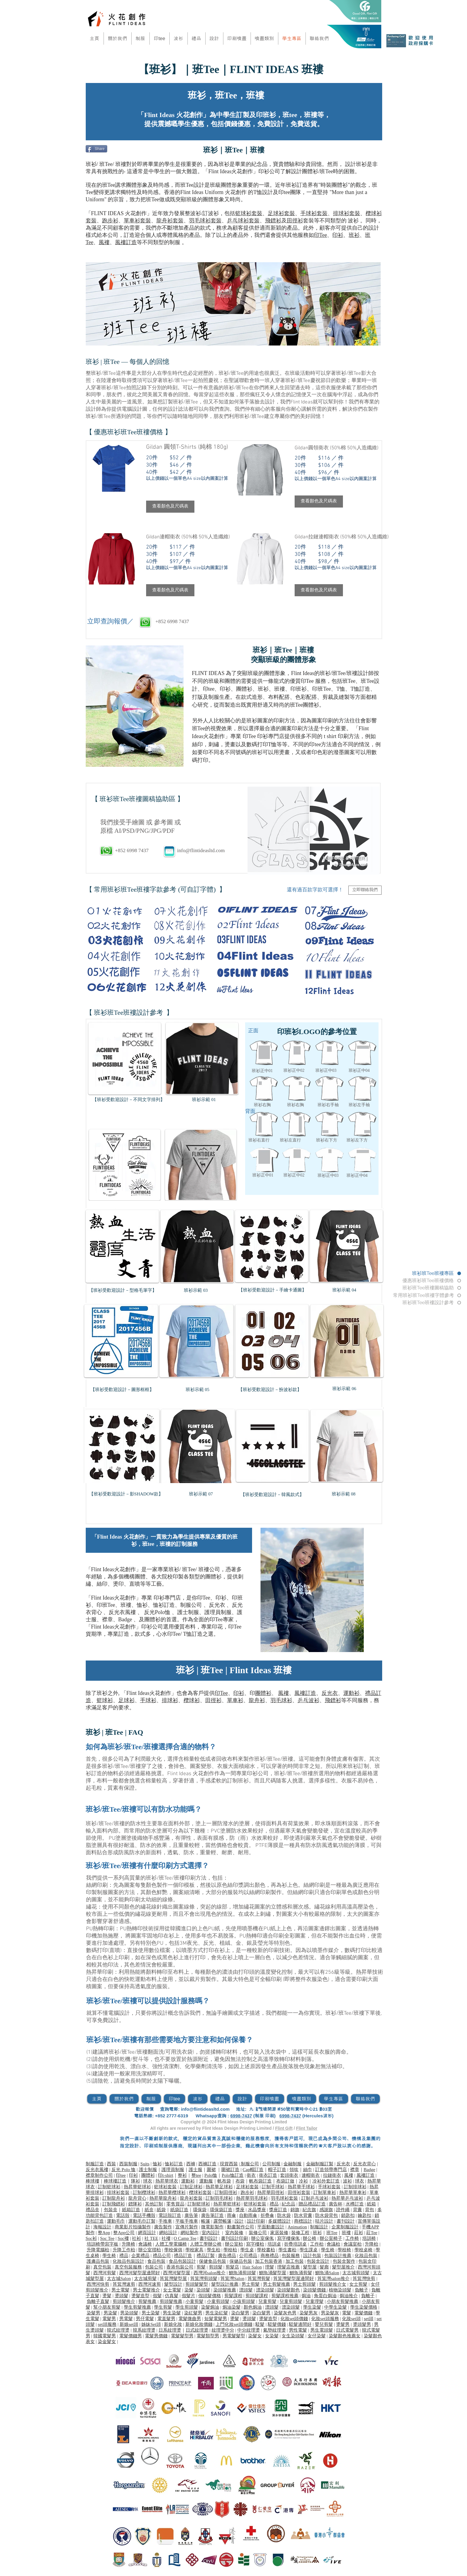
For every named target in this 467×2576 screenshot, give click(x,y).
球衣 (147, 2181)
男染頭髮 (129, 2312)
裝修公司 (258, 2232)
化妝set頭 (351, 2318)
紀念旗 (309, 2209)
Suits (144, 2163)
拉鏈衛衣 (332, 2175)
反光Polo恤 (157, 1612)
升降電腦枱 (98, 2249)
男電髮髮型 (233, 2335)
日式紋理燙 (197, 2330)
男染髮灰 (330, 2312)
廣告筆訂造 (212, 2215)
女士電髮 (172, 2290)
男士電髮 (120, 2290)
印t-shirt (165, 2175)
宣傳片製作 (186, 2226)
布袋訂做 (285, 2181)
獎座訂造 (278, 2209)
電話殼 (123, 2215)
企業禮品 (140, 2255)
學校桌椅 (363, 2249)
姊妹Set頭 (151, 2324)
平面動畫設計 (270, 2226)
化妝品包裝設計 (128, 2261)
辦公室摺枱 (149, 2249)
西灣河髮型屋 (176, 2272)
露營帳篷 (222, 2221)
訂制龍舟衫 (113, 2198)
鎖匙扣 (348, 2215)
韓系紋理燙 (144, 2330)
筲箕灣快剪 (364, 2278)
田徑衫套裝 (299, 2192)
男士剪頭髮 (304, 2284)
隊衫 (135, 2181)
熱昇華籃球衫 (137, 2186)
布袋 (240, 2181)
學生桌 (247, 2249)
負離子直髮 (98, 2301)
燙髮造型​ (140, 2295)
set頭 (368, 2318)
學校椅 (344, 2249)
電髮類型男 (208, 2335)
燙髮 (106, 2295)
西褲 (190, 2163)
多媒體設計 (279, 2221)
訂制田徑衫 (226, 2192)
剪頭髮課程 (256, 2295)
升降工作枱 (124, 2249)
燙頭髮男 (362, 2324)
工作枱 (317, 2244)
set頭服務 (107, 2324)
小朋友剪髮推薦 (342, 2301)
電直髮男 (166, 2318)
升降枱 (371, 2244)
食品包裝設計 (182, 2261)
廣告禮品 (227, 2255)
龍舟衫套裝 (170, 221)
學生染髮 (312, 2307)
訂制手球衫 (273, 2186)
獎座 (240, 2209)
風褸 (104, 242)
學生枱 (213, 2249)
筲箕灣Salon (232, 2278)
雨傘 (231, 2215)
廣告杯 (335, 2204)
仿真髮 (171, 2295)
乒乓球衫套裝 (243, 221)
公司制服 (271, 2163)
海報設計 (102, 2226)
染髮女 (255, 2335)
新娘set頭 (129, 2324)
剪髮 (201, 2267)
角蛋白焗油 (325, 2295)
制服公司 (191, 1605)
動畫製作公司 (240, 2226)
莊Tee (371, 2232)
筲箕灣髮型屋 (173, 2278)
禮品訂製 (206, 2255)
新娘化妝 (173, 2324)
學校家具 (194, 2249)
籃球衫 (105, 1700)
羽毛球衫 (281, 1700)
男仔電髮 (145, 2318)
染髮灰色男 (285, 2312)
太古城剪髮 (145, 2278)
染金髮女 (107, 2341)
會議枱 (333, 2244)
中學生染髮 (335, 2307)
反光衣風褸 (122, 1612)
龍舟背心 (137, 2198)
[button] (170, 507)
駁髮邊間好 (300, 2324)
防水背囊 (303, 2215)
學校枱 (230, 2249)
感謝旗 (326, 2209)
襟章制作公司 (99, 2175)
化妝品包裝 (366, 2255)
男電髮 (126, 2318)
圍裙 (211, 2169)
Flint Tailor (307, 2128)
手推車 (165, 2221)
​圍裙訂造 (230, 2169)
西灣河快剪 (98, 2284)
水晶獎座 (257, 2209)
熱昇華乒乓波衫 (347, 2198)
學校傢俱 (173, 2249)
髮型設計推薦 (224, 2284)
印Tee (320, 235)
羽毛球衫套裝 (205, 221)
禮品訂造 (183, 2255)
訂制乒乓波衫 (314, 2198)
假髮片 (188, 2295)
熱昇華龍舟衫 (163, 2198)
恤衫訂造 (164, 1605)
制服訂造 (95, 2163)
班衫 (354, 235)
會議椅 (145, 2244)
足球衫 (126, 1700)
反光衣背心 (364, 2163)
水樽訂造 (355, 2204)
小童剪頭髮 (218, 2301)
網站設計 (168, 2232)
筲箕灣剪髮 (259, 2278)
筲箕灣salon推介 (333, 2278)
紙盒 (149, 2209)
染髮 (189, 2290)
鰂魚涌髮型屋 (272, 2272)
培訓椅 (369, 2238)
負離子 (361, 2290)
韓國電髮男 (104, 2335)
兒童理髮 (314, 2301)
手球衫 (148, 1700)
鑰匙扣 (364, 2215)
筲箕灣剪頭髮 (203, 2278)
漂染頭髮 (265, 2290)
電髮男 (109, 2318)
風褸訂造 (126, 242)
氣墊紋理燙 (274, 2330)
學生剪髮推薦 (137, 2307)
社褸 (166, 2238)
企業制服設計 (345, 2226)
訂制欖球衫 (144, 2192)
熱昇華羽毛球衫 (252, 2198)
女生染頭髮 (293, 2335)
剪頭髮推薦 (171, 2301)
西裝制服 (128, 2163)
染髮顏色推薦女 (344, 2335)
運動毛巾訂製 (141, 2221)
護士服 (195, 2169)
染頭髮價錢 (315, 2290)
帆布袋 (224, 2181)
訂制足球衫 (191, 2186)
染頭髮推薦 (224, 2290)
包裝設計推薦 (337, 2255)
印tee (121, 2175)
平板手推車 (186, 2221)
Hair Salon (252, 2267)
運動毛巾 (116, 2221)
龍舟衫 (257, 1700)
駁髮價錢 (277, 2324)
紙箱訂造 (131, 2209)
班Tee (331, 2232)
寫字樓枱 (255, 2244)
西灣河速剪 (149, 2284)
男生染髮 (172, 2312)
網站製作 (190, 2232)
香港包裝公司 (180, 2267)
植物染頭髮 (340, 2290)
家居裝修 (279, 2232)
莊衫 (358, 2232)
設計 (239, 2221)
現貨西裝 (229, 2163)
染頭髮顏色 (288, 2290)
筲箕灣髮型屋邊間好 (293, 2278)
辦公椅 (309, 2238)
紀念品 (288, 2204)
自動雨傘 (248, 2215)
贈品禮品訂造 (312, 2204)
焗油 (306, 2295)
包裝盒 (110, 2209)
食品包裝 (156, 2261)
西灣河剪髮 (104, 2272)
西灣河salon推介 (210, 2272)
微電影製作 (212, 2226)
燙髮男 (343, 2324)
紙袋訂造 (179, 2209)
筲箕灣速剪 (124, 2284)
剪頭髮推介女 (332, 2284)
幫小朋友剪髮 (106, 2307)
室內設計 (211, 2232)
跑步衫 (110, 221)
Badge (125, 1619)
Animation (297, 2226)
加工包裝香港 (268, 2261)
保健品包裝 (240, 2261)
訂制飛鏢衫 (113, 2204)
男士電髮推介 (146, 2290)
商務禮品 (270, 2255)
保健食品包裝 (212, 2261)
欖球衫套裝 (200, 2192)
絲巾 (307, 2169)
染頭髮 (203, 2290)
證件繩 (343, 2209)
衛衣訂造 (268, 2175)
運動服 (206, 2181)
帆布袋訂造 (260, 2181)
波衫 (347, 2181)
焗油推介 (349, 2295)
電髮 (346, 2312)
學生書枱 (287, 2249)
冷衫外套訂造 (326, 2181)
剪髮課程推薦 (285, 2295)
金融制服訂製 (319, 2163)
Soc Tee (107, 2238)
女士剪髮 (358, 2284)
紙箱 (371, 2204)
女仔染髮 (317, 2335)
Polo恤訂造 (233, 2175)
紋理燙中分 (223, 2330)
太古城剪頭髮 (355, 2272)
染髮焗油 (210, 2307)
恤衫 (142, 1605)
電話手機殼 (144, 2215)
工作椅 (352, 2238)
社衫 (136, 2238)
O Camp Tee (185, 2238)
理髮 (269, 2267)
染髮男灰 (308, 2312)
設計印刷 (256, 2221)
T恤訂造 (193, 1634)
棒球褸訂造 (115, 2181)
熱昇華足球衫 (219, 2186)
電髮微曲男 (189, 2318)
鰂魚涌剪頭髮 (242, 2272)
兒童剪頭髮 (291, 2301)
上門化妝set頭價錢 (234, 2324)
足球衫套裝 (281, 213)
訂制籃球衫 (109, 2186)
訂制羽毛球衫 (219, 2198)
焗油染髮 (231, 2307)
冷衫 (303, 2181)
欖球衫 (192, 1700)
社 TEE (151, 2238)
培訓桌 (274, 2244)
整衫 (182, 2175)
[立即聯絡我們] (365, 890)
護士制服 (188, 1612)
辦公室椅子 (331, 2238)
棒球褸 (92, 2181)
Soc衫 (91, 2238)
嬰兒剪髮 (324, 2324)
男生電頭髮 (321, 2330)
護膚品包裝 (98, 2261)
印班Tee (106, 1605)
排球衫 (170, 1700)
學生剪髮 (163, 2307)
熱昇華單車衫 (352, 2192)
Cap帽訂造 (253, 2169)
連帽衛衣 (311, 2175)
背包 (369, 2209)
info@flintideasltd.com (201, 850)
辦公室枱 (234, 2244)
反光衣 (217, 1605)
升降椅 (128, 2244)
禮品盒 (92, 2209)
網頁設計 (147, 2232)
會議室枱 (353, 2244)
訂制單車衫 (324, 2192)
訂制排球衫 (355, 2186)
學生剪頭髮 (186, 2307)
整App (104, 2232)
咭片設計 (324, 2221)
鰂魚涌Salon (327, 2272)
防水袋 (284, 2215)
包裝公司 (154, 2267)
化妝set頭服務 (325, 2318)
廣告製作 (163, 2226)
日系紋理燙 (169, 2330)
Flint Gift (284, 2128)
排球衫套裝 (346, 213)
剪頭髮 (215, 2267)
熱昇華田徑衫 (270, 2192)
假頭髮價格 (209, 2295)
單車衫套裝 (137, 221)
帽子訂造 (277, 2169)
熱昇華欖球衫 (172, 2192)
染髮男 (93, 2312)
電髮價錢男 (130, 2335)
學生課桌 (308, 2249)
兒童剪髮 (267, 2301)
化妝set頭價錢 (294, 2318)
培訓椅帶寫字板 (102, 2244)
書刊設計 (346, 2221)
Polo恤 (210, 2175)
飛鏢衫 (273, 221)
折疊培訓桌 (295, 2244)
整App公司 (124, 2232)
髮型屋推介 (343, 2267)
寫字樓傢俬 (288, 2238)
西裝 (111, 2163)
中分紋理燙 (248, 2330)
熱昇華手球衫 (301, 2186)
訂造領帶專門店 (331, 2169)
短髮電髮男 (215, 2318)
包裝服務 (291, 2255)
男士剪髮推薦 (276, 2284)
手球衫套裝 (314, 213)
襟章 (107, 1619)
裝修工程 (300, 2232)
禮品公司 (162, 2255)
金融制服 (292, 2163)
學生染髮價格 (363, 2307)
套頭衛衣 (289, 2175)
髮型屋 (310, 2267)
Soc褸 (123, 2238)
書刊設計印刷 (234, 2238)
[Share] (96, 148)
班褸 (125, 1605)
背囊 (357, 2209)
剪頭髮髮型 (196, 2284)
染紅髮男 (193, 2312)
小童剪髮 (194, 2301)
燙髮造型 (268, 2318)
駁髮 (259, 2324)
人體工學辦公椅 (206, 2244)
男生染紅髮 (216, 2312)
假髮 (157, 2295)
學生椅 (327, 2249)
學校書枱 (266, 2249)
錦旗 (294, 2209)
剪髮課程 (233, 2295)
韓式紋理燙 (118, 2330)
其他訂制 (154, 2204)
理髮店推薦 (288, 2267)
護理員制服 (218, 1612)
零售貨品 (175, 2204)
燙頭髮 (121, 2295)
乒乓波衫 (308, 1700)
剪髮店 (232, 2267)
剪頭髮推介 (124, 2301)
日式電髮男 (347, 2330)
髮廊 (324, 2267)
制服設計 (319, 2226)
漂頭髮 (246, 2290)
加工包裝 (295, 2261)
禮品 (274, 2204)
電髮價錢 (363, 2312)
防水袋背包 (326, 2215)
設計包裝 (312, 2255)
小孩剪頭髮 (243, 2301)
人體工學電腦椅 (171, 2244)
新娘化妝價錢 (199, 2324)
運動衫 (351, 1693)
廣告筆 (191, 2215)
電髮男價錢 (156, 2335)
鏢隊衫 (135, 2204)
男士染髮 (151, 2312)
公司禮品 (248, 2255)
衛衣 (251, 2175)
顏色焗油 (253, 2307)
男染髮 (110, 2312)
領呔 (294, 2169)
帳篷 (205, 2221)
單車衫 (235, 1700)
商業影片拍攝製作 (133, 2226)
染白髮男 (240, 2312)
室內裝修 (234, 2232)
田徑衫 (295, 221)
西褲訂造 (207, 2163)
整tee (196, 2175)
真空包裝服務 (128, 2267)
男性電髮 (298, 2330)
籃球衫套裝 (248, 213)
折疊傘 (267, 2215)
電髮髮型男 (182, 2335)
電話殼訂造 (169, 2215)
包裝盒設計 (318, 2261)
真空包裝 (102, 2267)
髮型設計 (173, 2284)
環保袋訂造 (221, 2209)
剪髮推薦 (147, 2301)
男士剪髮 (250, 2284)
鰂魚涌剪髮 (300, 2272)
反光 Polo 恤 (123, 2169)
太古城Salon (119, 2278)
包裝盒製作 (344, 2261)
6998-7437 (241, 2115)
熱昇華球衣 (166, 2181)
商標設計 (303, 2221)
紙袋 (161, 2209)
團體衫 (213, 1577)
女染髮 (272, 2335)
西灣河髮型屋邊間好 (139, 2272)
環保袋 (199, 2209)
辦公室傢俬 (262, 2238)
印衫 (337, 235)
